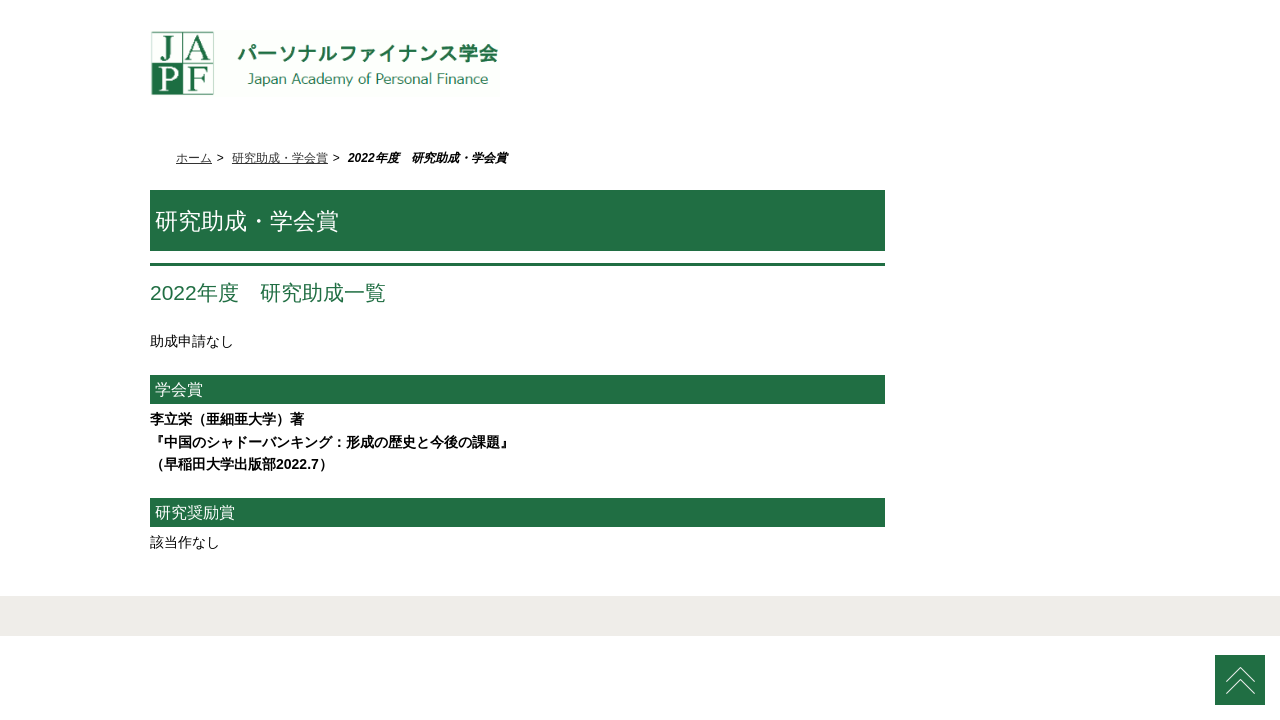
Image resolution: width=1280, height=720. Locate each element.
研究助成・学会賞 (280, 158)
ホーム (194, 158)
